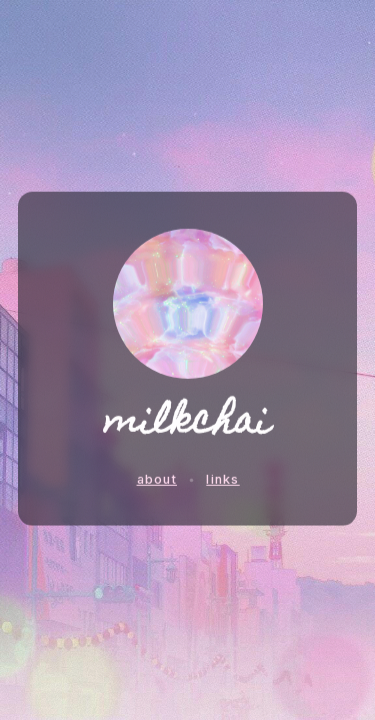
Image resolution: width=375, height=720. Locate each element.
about (157, 478)
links (222, 478)
